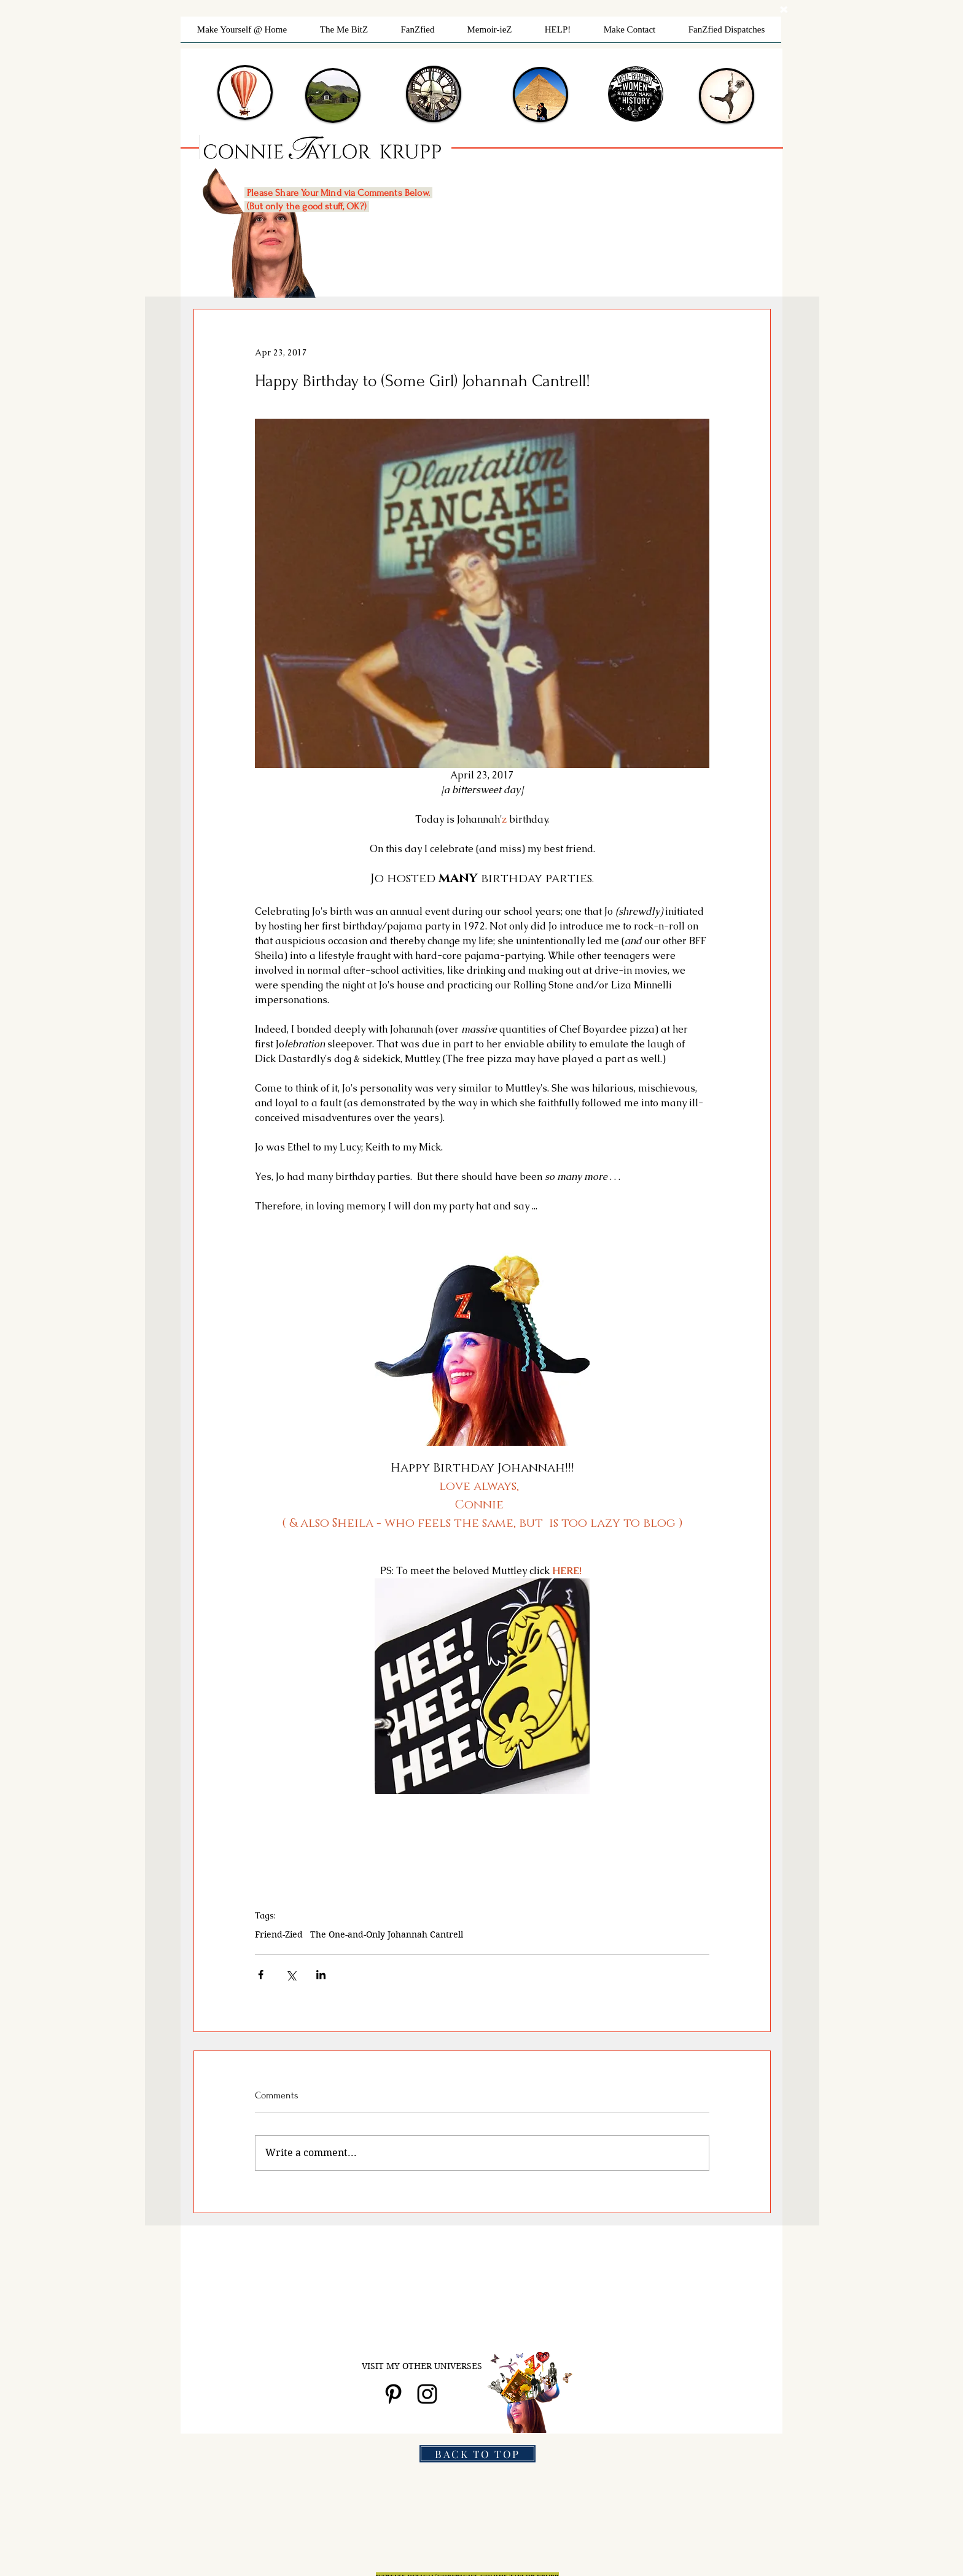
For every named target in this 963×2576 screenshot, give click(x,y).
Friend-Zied (279, 1935)
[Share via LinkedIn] (321, 1974)
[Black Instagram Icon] (427, 2394)
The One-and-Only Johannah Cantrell (386, 1935)
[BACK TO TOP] (477, 2454)
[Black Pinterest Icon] (393, 2394)
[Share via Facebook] (261, 1974)
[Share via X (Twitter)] (291, 1974)
